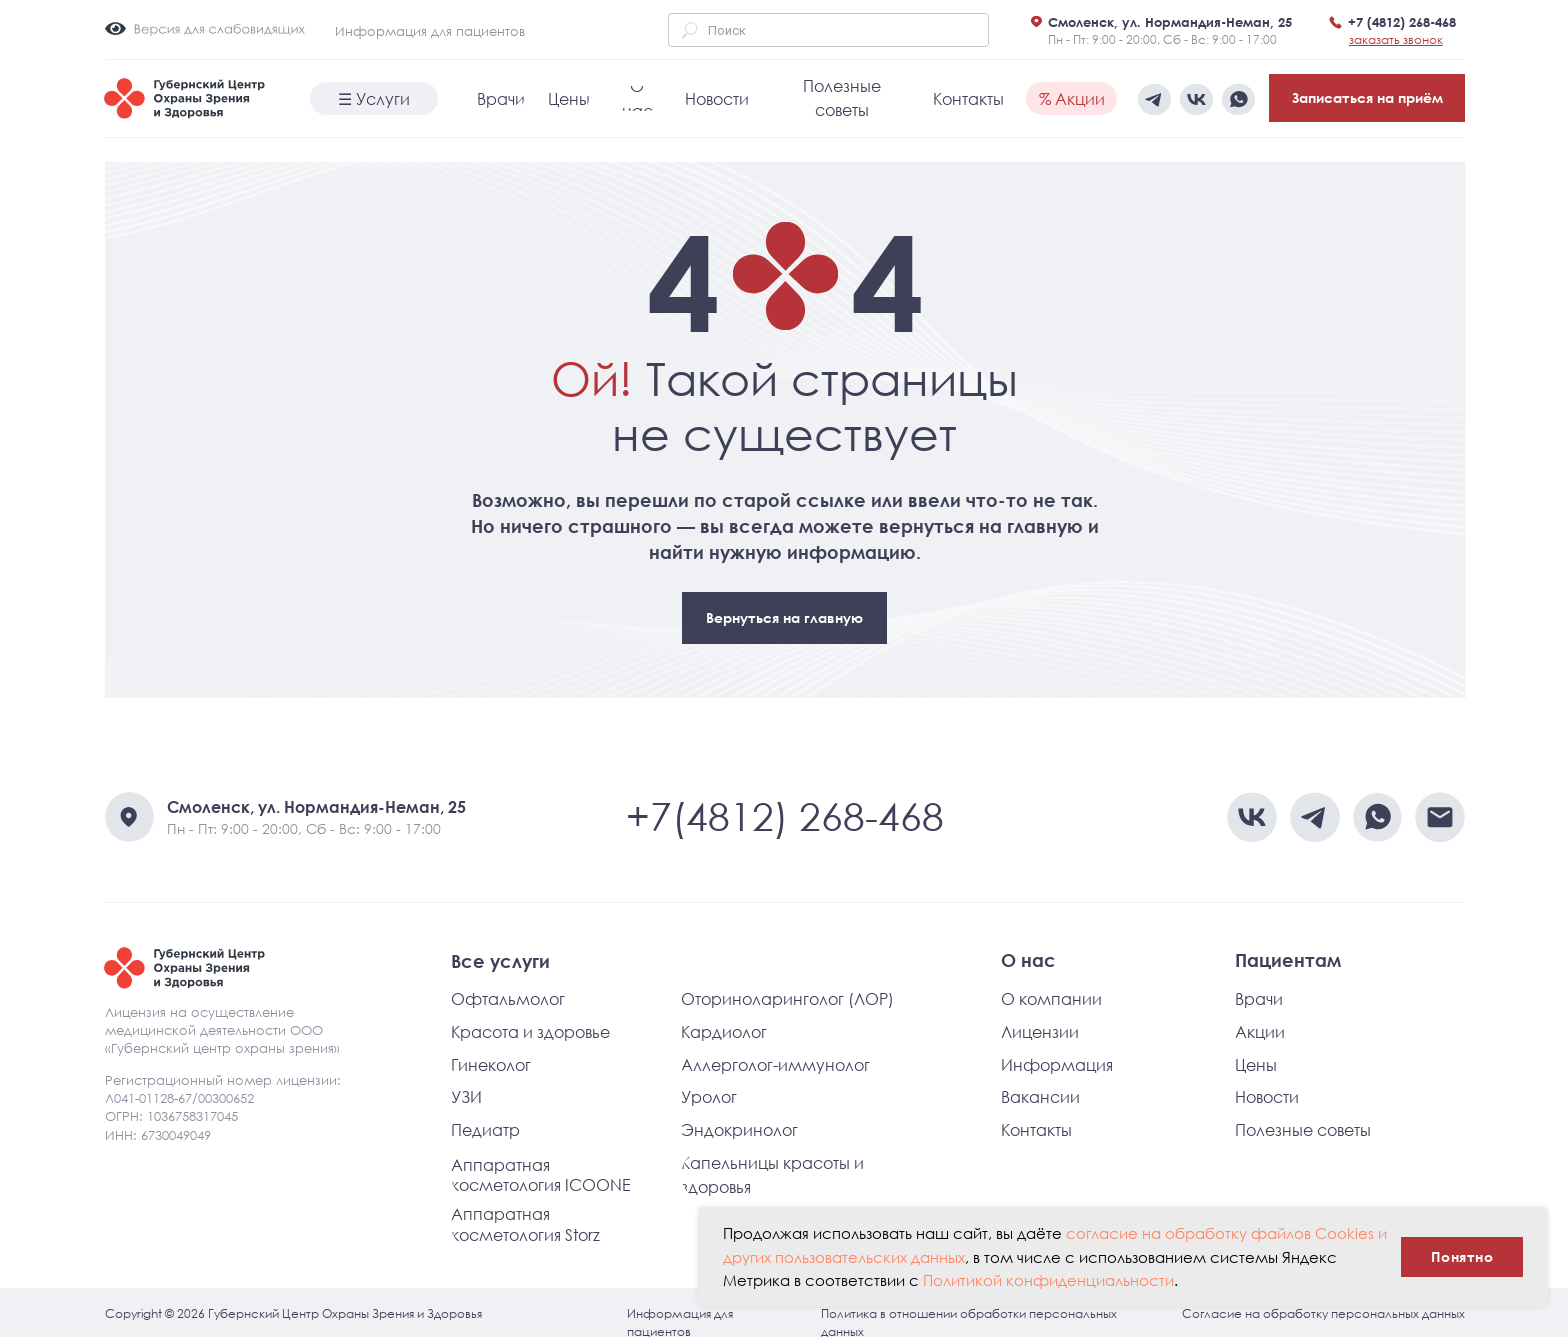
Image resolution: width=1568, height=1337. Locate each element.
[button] (1396, 39)
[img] (1238, 99)
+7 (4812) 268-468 (1402, 22)
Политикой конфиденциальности (1048, 1280)
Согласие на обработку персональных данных (1323, 1313)
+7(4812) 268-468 (785, 816)
